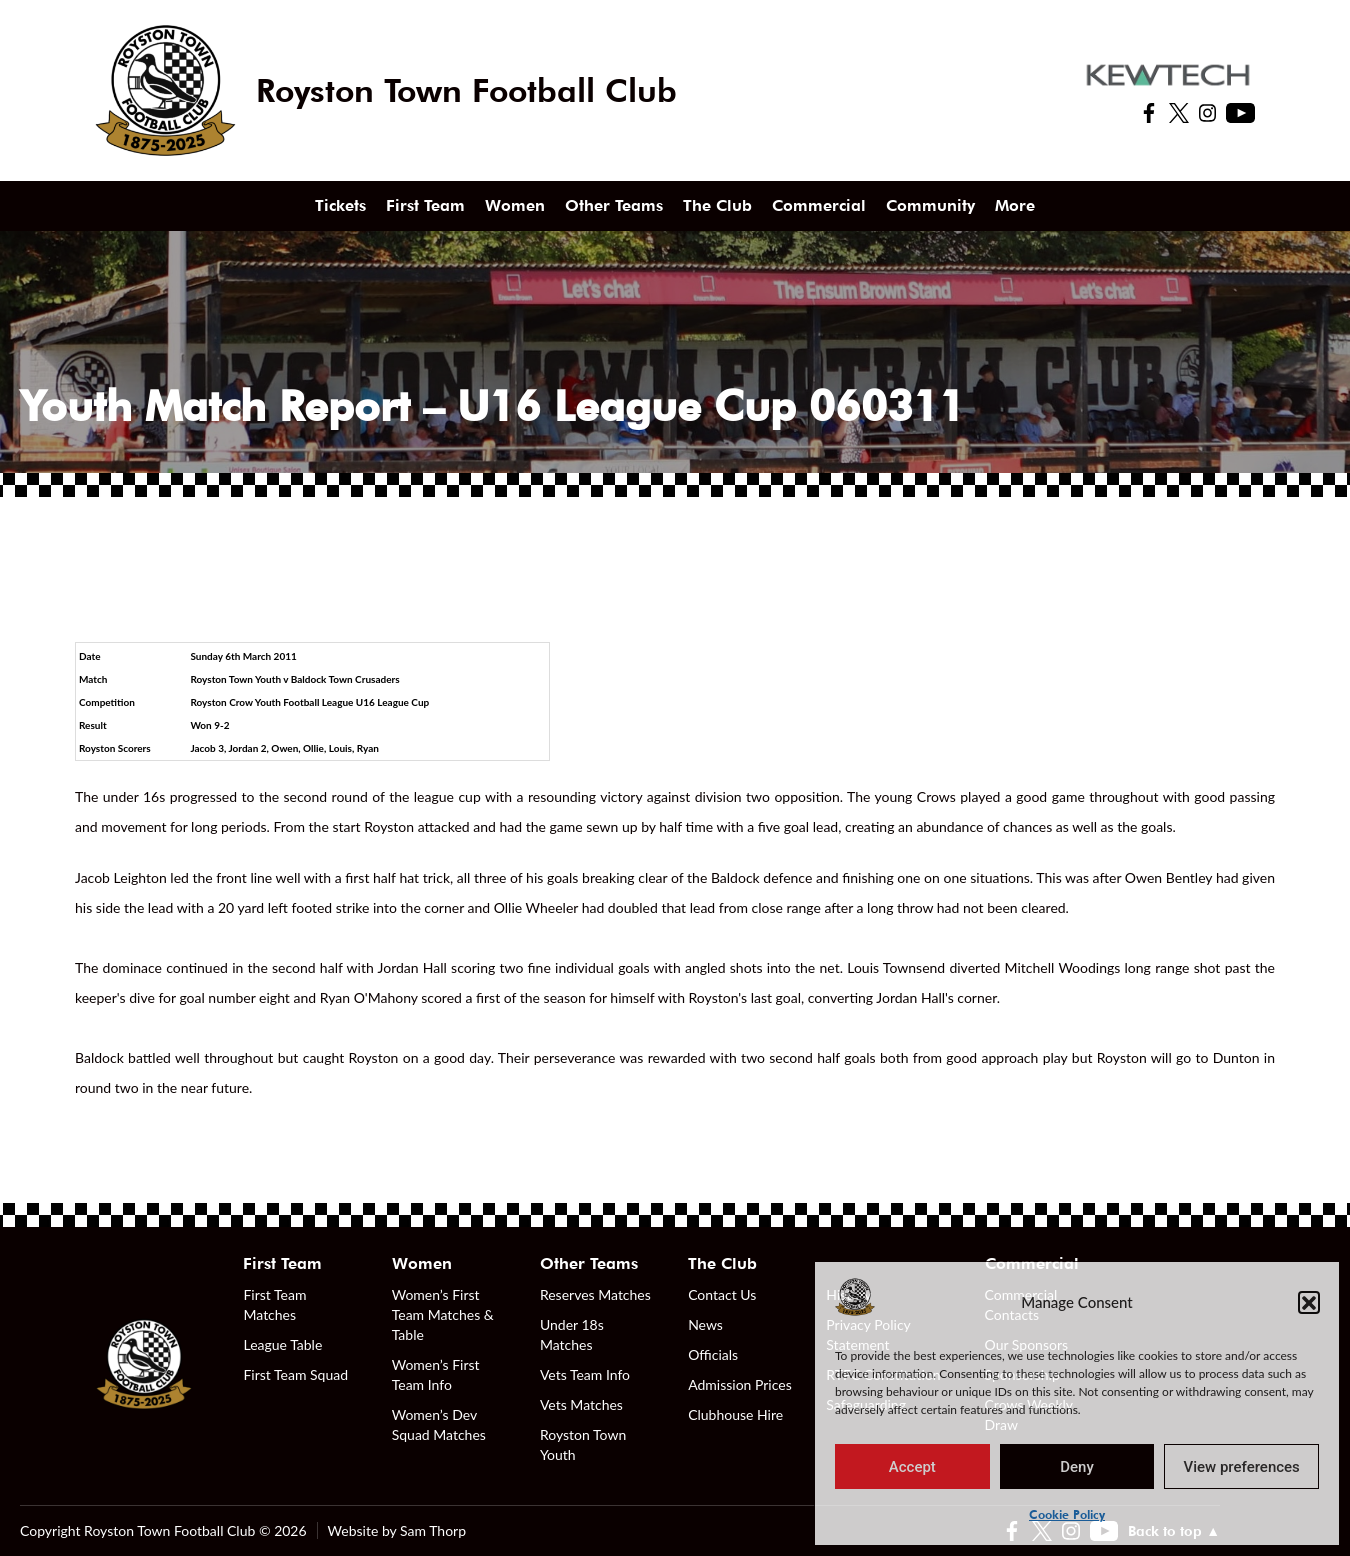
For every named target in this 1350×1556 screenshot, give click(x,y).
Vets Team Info (585, 1374)
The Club (717, 205)
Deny (1077, 1467)
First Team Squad (295, 1374)
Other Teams (614, 205)
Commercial (819, 205)
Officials (713, 1354)
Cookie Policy (1067, 1514)
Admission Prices (740, 1384)
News (705, 1324)
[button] (1309, 1302)
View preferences (1242, 1467)
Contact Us (722, 1294)
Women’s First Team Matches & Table (443, 1314)
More (1015, 205)
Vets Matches (581, 1404)
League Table (282, 1344)
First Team (425, 205)
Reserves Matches (595, 1294)
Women (515, 205)
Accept (912, 1467)
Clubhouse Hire (735, 1414)
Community (930, 205)
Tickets (340, 205)
